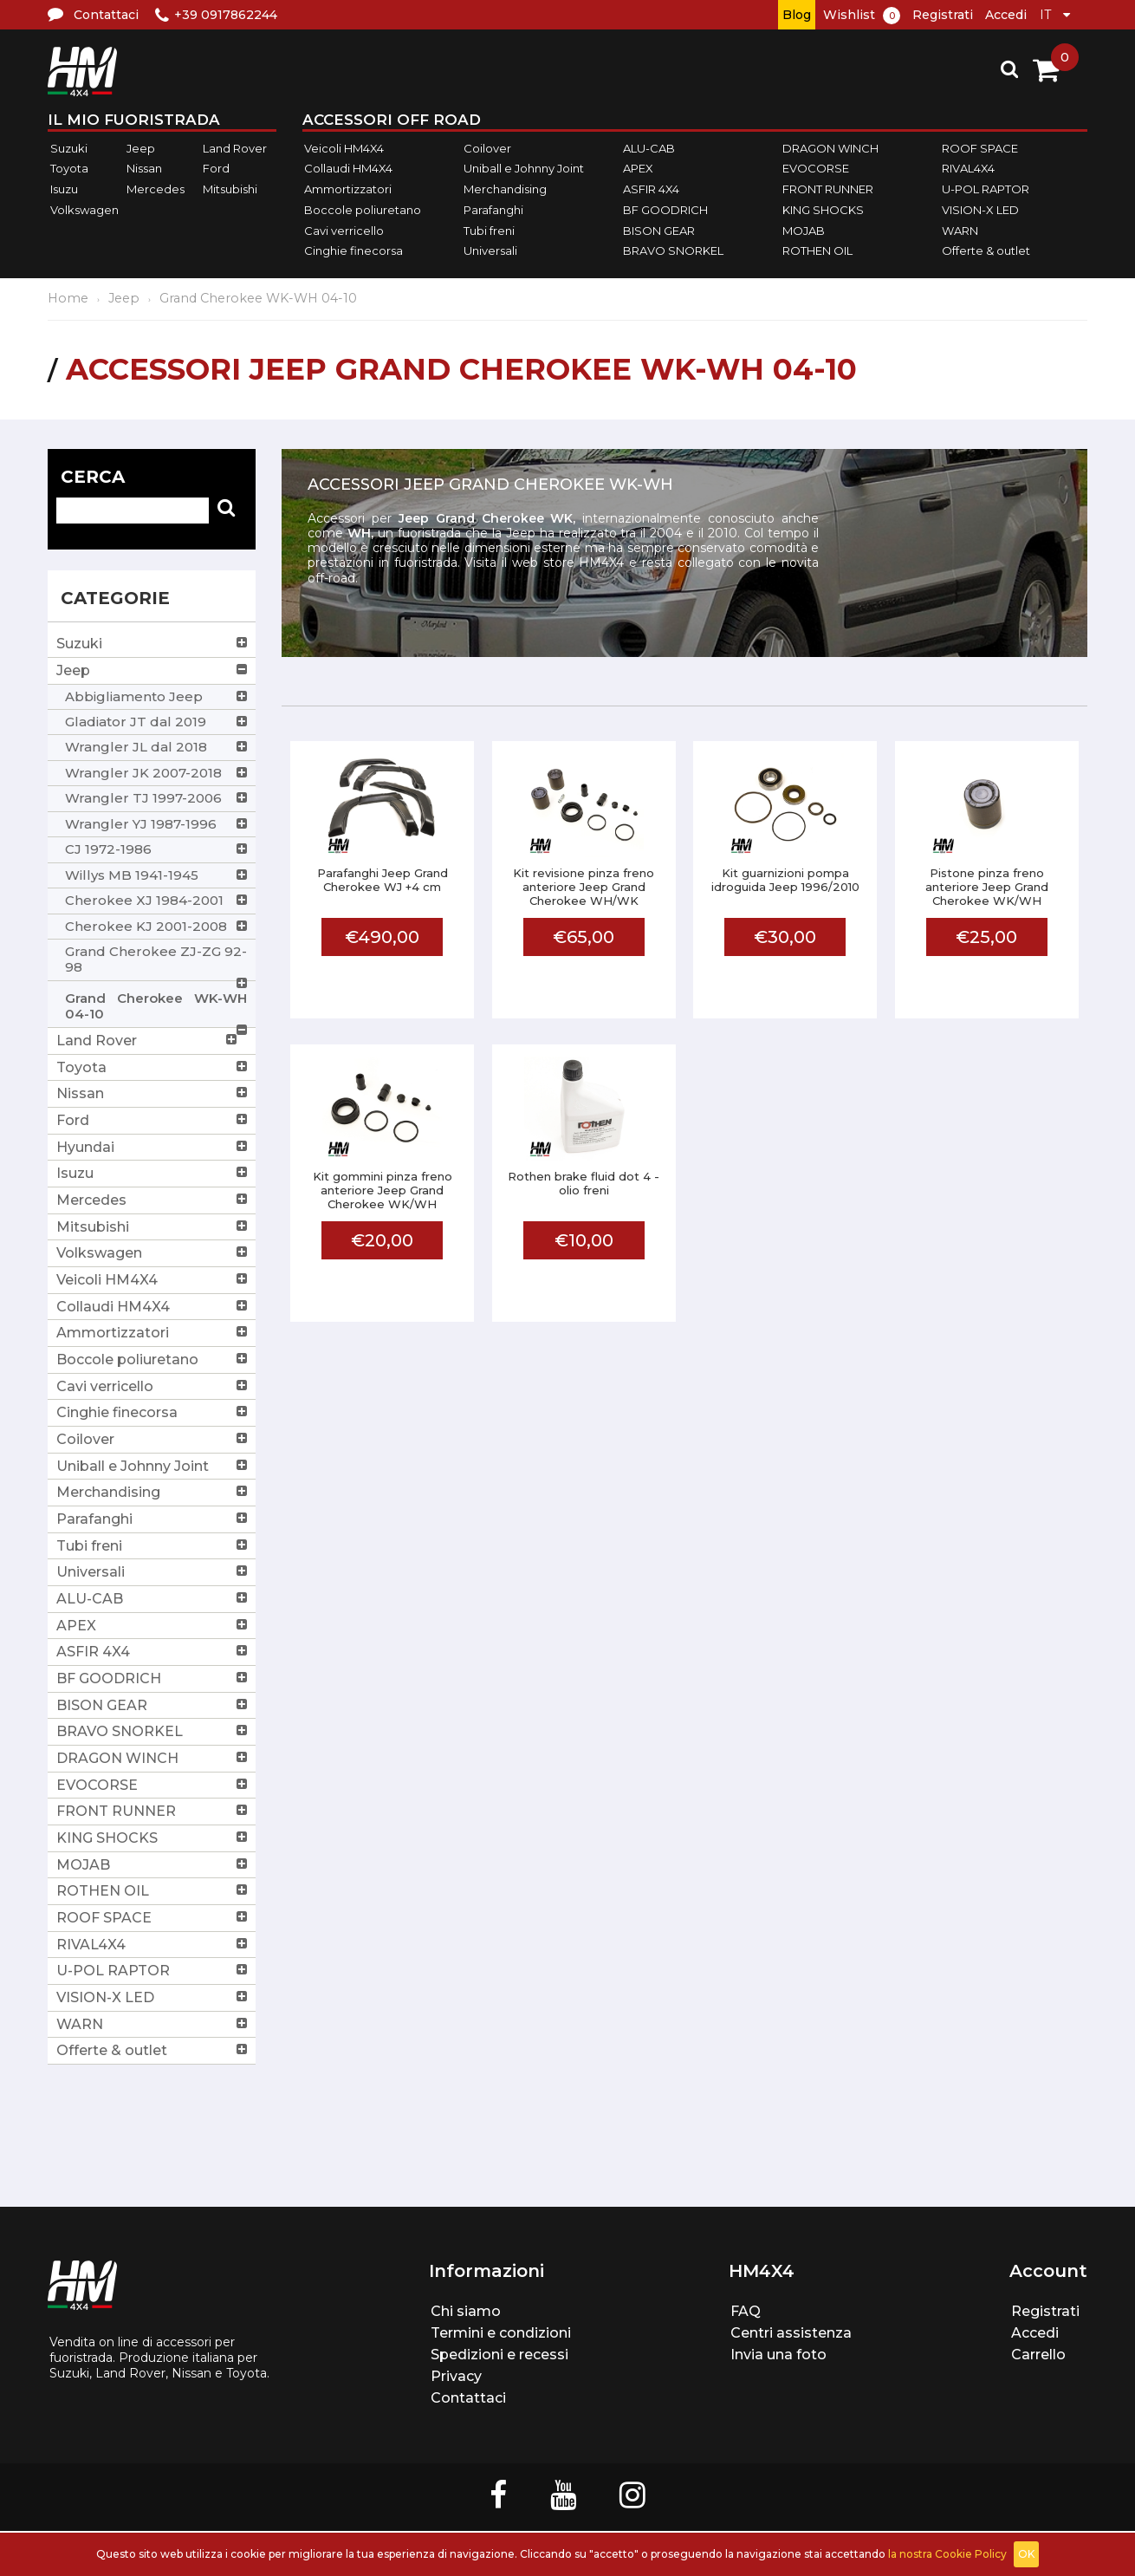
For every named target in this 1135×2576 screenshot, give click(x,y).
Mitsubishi (230, 189)
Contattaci (468, 2398)
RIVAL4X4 (968, 169)
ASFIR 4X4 (651, 189)
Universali (490, 250)
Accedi (1006, 15)
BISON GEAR (659, 230)
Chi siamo (466, 2311)
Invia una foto (778, 2354)
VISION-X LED (980, 210)
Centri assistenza (791, 2333)
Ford (216, 169)
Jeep (140, 148)
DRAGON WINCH (830, 148)
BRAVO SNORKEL (673, 250)
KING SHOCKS (823, 210)
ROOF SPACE (980, 148)
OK (1026, 2553)
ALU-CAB (649, 148)
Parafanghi (493, 210)
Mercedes (155, 189)
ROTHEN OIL (817, 250)
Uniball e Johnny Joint (524, 169)
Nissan (144, 169)
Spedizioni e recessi (499, 2354)
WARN (960, 230)
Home (68, 298)
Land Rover (235, 148)
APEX (638, 169)
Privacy (456, 2376)
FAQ (745, 2311)
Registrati (942, 15)
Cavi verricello (344, 230)
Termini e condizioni (501, 2333)
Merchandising (505, 189)
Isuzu (64, 189)
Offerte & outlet (986, 250)
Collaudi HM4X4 (348, 169)
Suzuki (69, 148)
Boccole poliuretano (362, 210)
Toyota (69, 169)
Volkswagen (84, 210)
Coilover (487, 148)
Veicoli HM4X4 (344, 148)
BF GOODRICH (665, 210)
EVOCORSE (815, 169)
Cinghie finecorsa (353, 250)
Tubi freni (489, 230)
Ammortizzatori (348, 189)
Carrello (1038, 2354)
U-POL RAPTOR (985, 189)
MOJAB (803, 230)
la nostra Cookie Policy (947, 2553)
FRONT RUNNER (827, 189)
